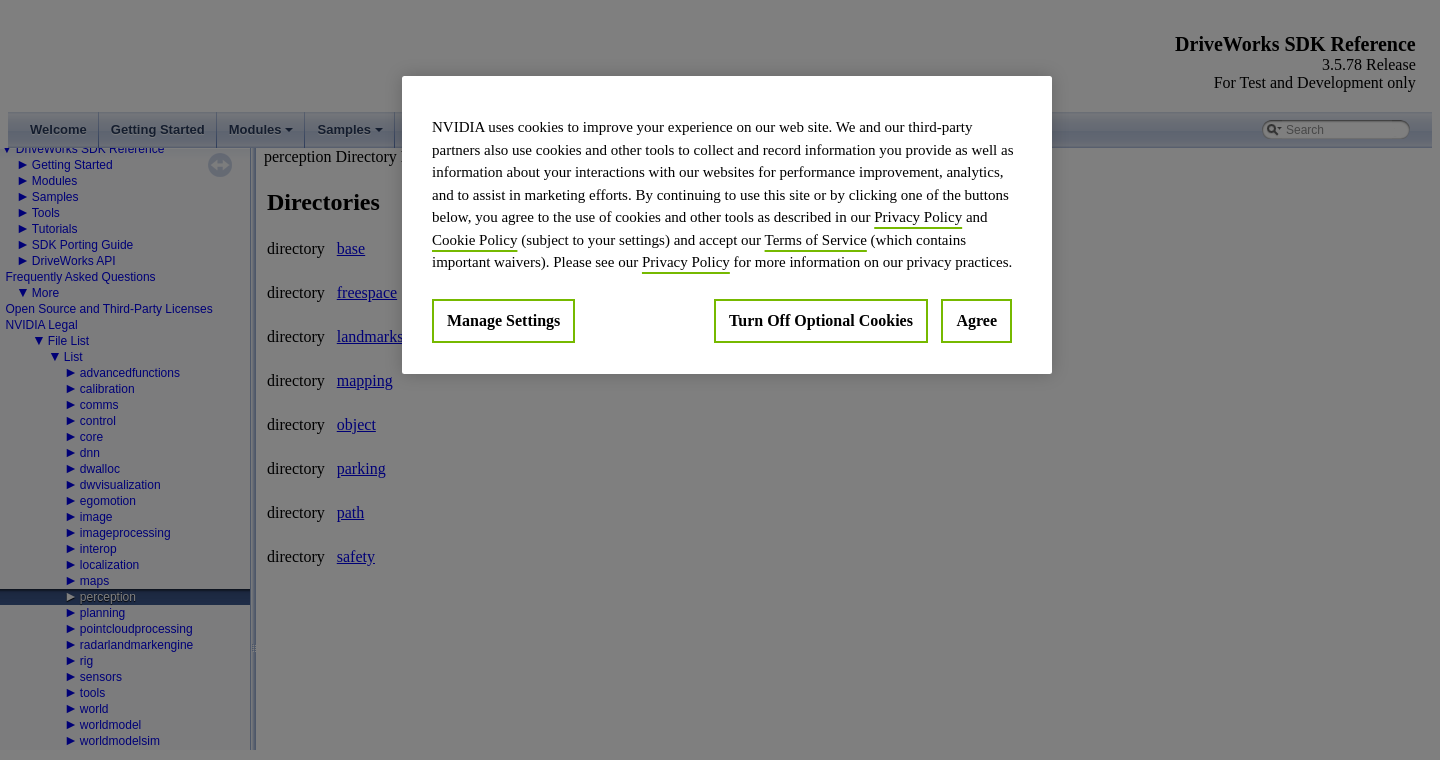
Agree (976, 320)
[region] (727, 225)
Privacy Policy (918, 217)
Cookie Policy (474, 240)
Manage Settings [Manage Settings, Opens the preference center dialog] (503, 320)
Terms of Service (816, 240)
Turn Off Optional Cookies (821, 320)
